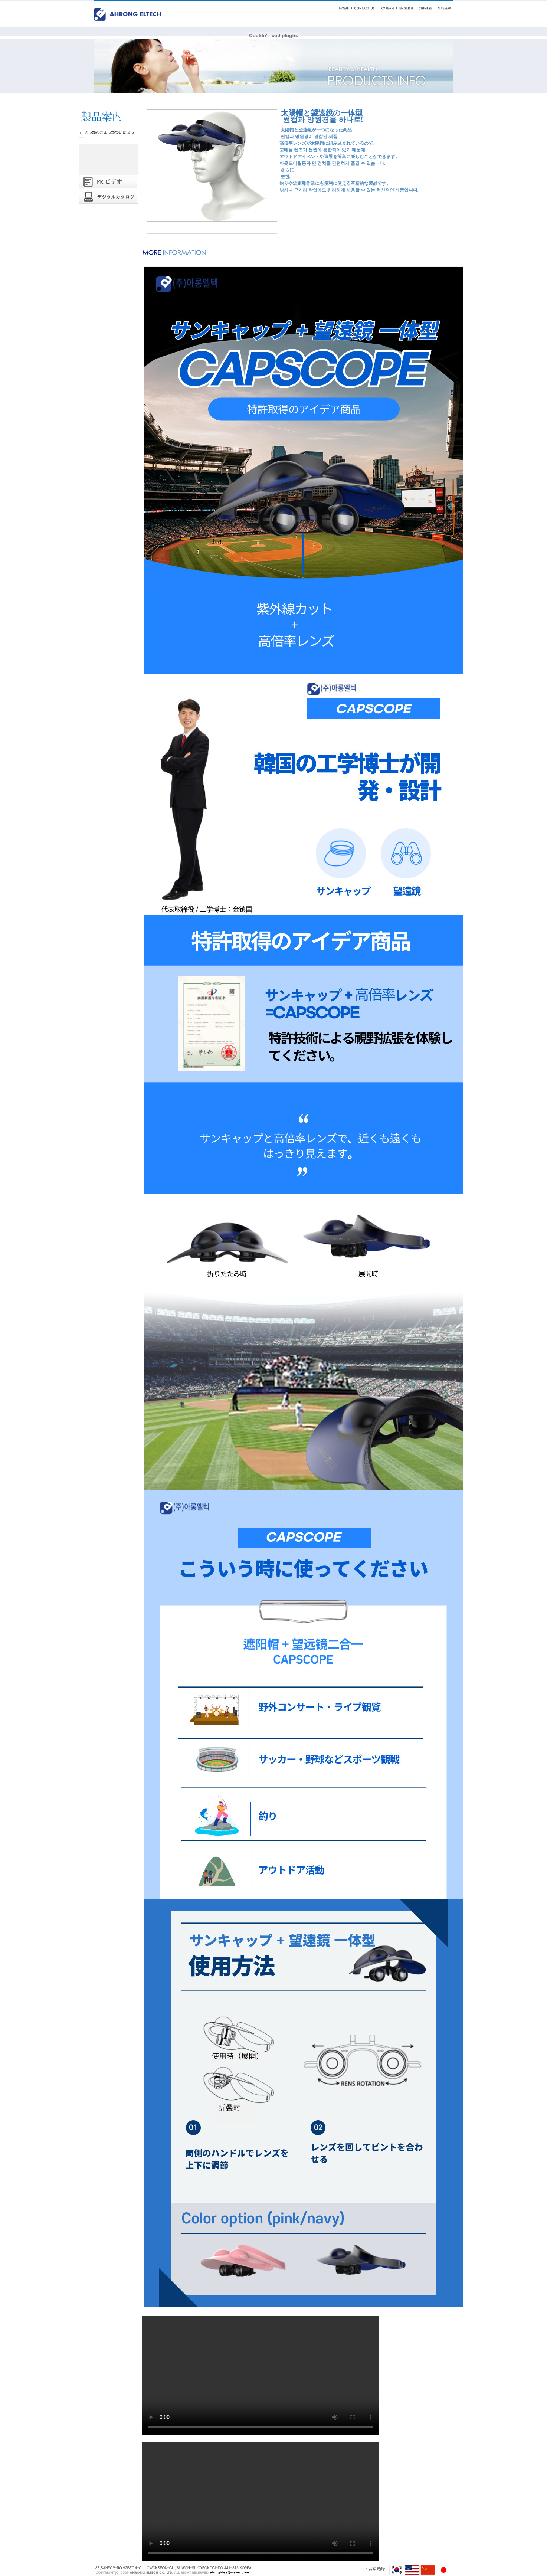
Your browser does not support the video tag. (260, 2375)
